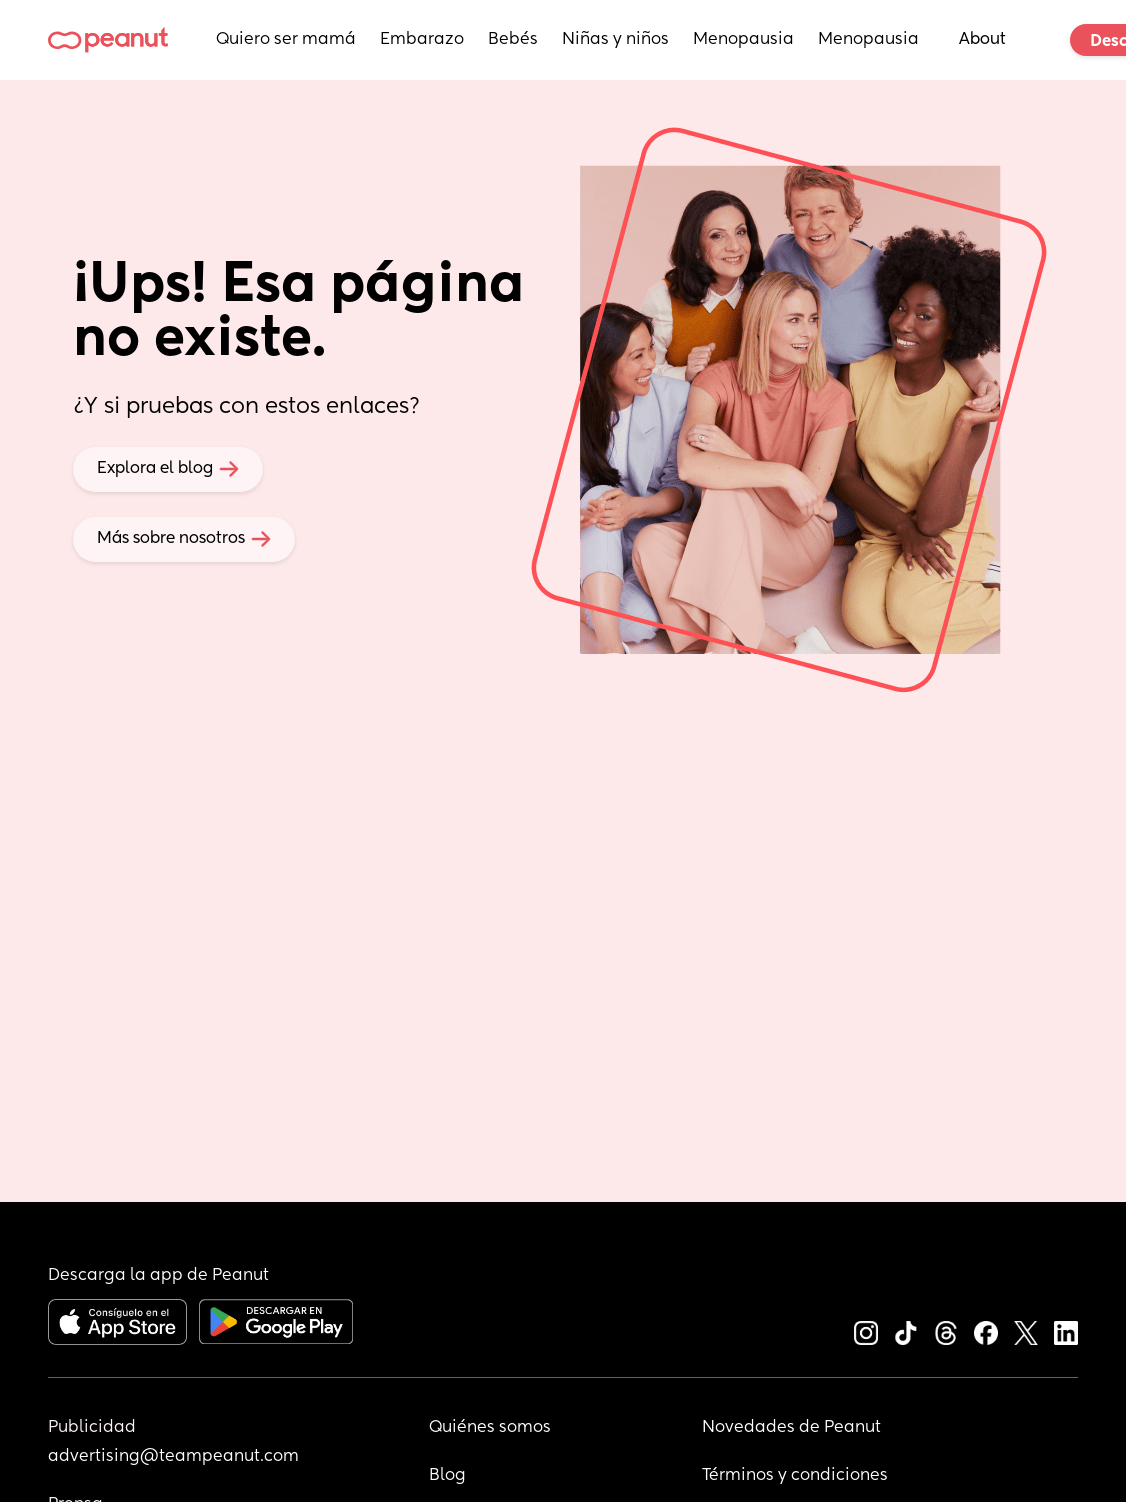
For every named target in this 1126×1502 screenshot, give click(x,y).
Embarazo (422, 40)
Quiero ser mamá (286, 40)
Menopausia (743, 40)
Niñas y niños (615, 40)
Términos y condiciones (795, 1476)
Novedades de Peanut (791, 1428)
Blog (447, 1476)
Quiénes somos (490, 1428)
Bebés (513, 40)
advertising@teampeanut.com (173, 1457)
